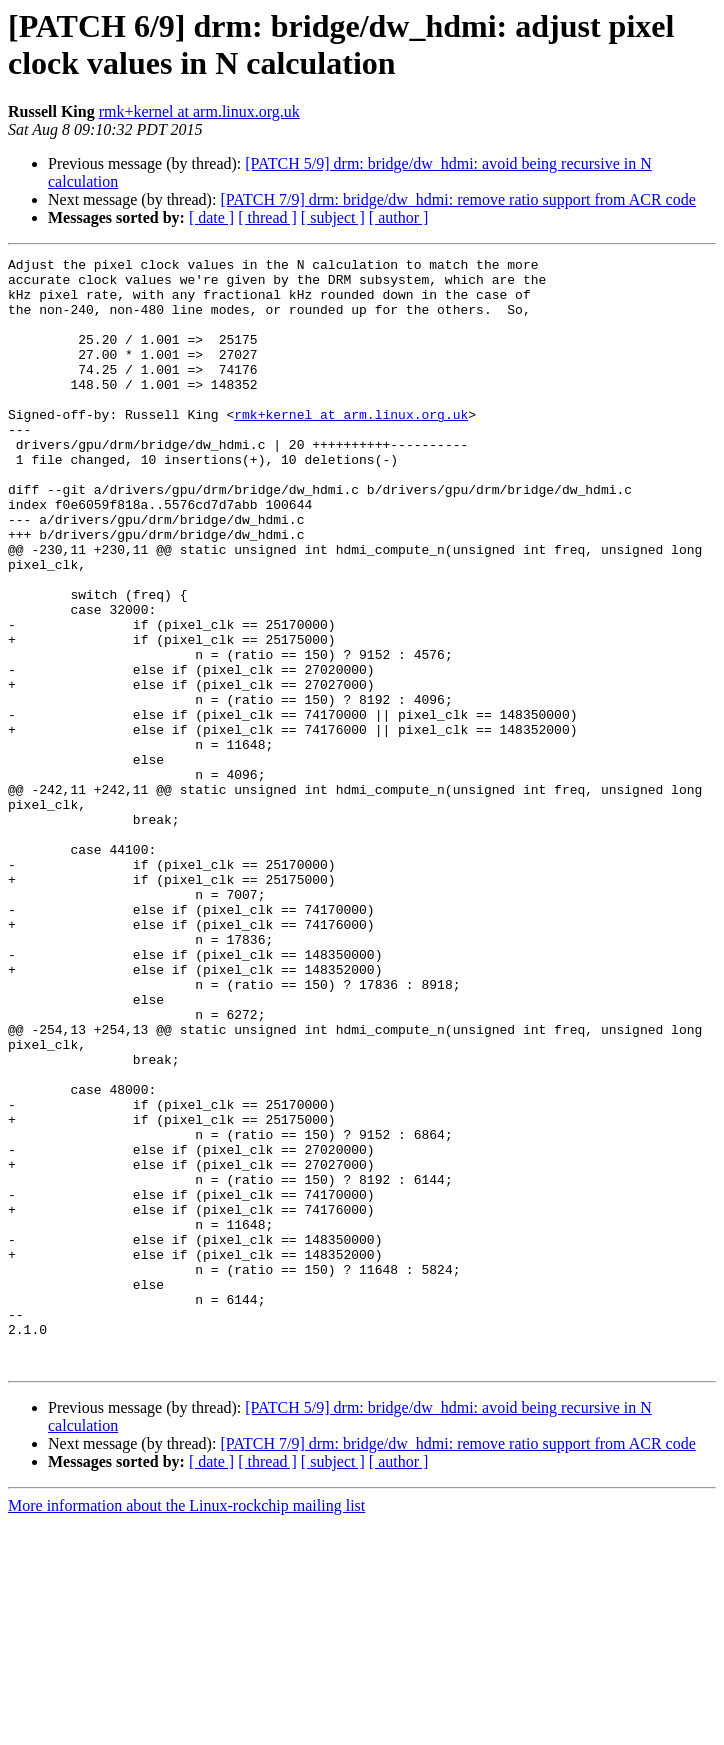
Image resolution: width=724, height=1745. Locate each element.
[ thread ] (267, 217)
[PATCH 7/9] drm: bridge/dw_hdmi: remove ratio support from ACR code (457, 199)
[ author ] (399, 217)
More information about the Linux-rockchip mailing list (186, 1727)
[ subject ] (333, 217)
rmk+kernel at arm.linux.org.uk (199, 111)
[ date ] (211, 217)
